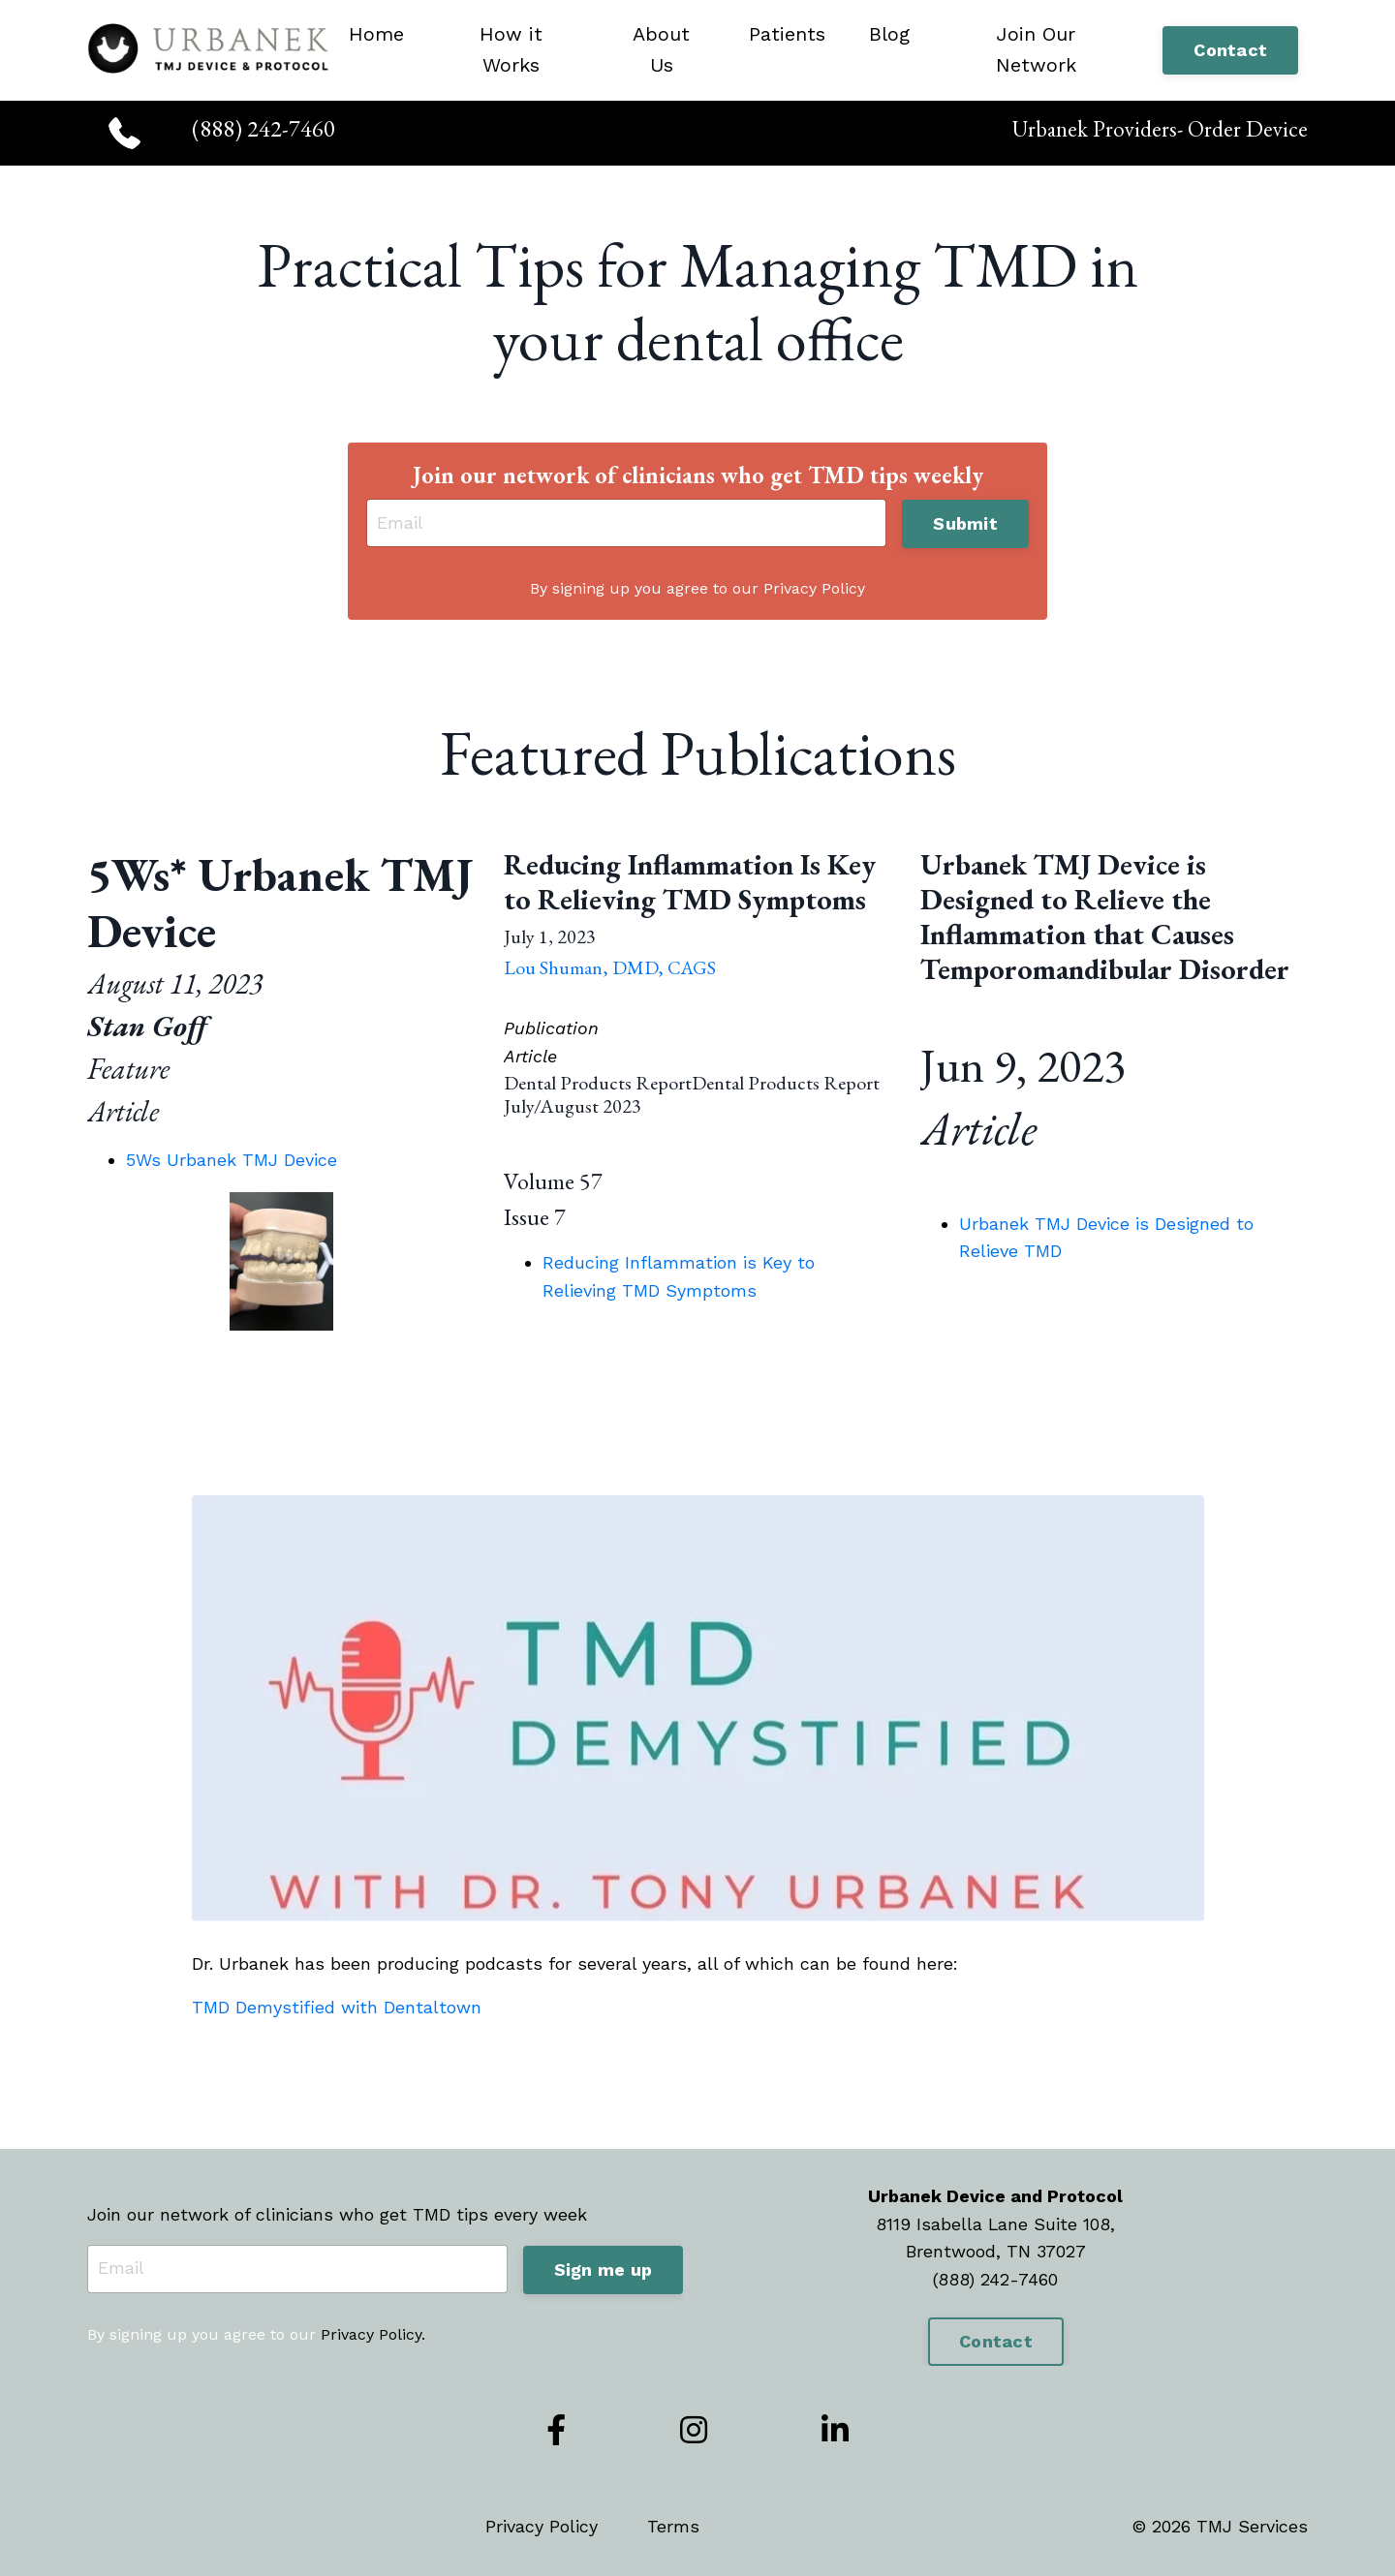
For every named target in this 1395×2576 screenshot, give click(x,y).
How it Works (511, 50)
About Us (661, 50)
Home (376, 34)
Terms (673, 2528)
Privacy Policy (541, 2528)
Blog (889, 34)
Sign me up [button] (603, 2270)
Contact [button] (1230, 51)
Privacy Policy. (373, 2336)
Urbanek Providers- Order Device (1156, 128)
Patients (787, 34)
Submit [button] (965, 524)
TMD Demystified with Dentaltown (336, 2009)
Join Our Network (1036, 50)
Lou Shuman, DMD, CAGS (610, 969)
